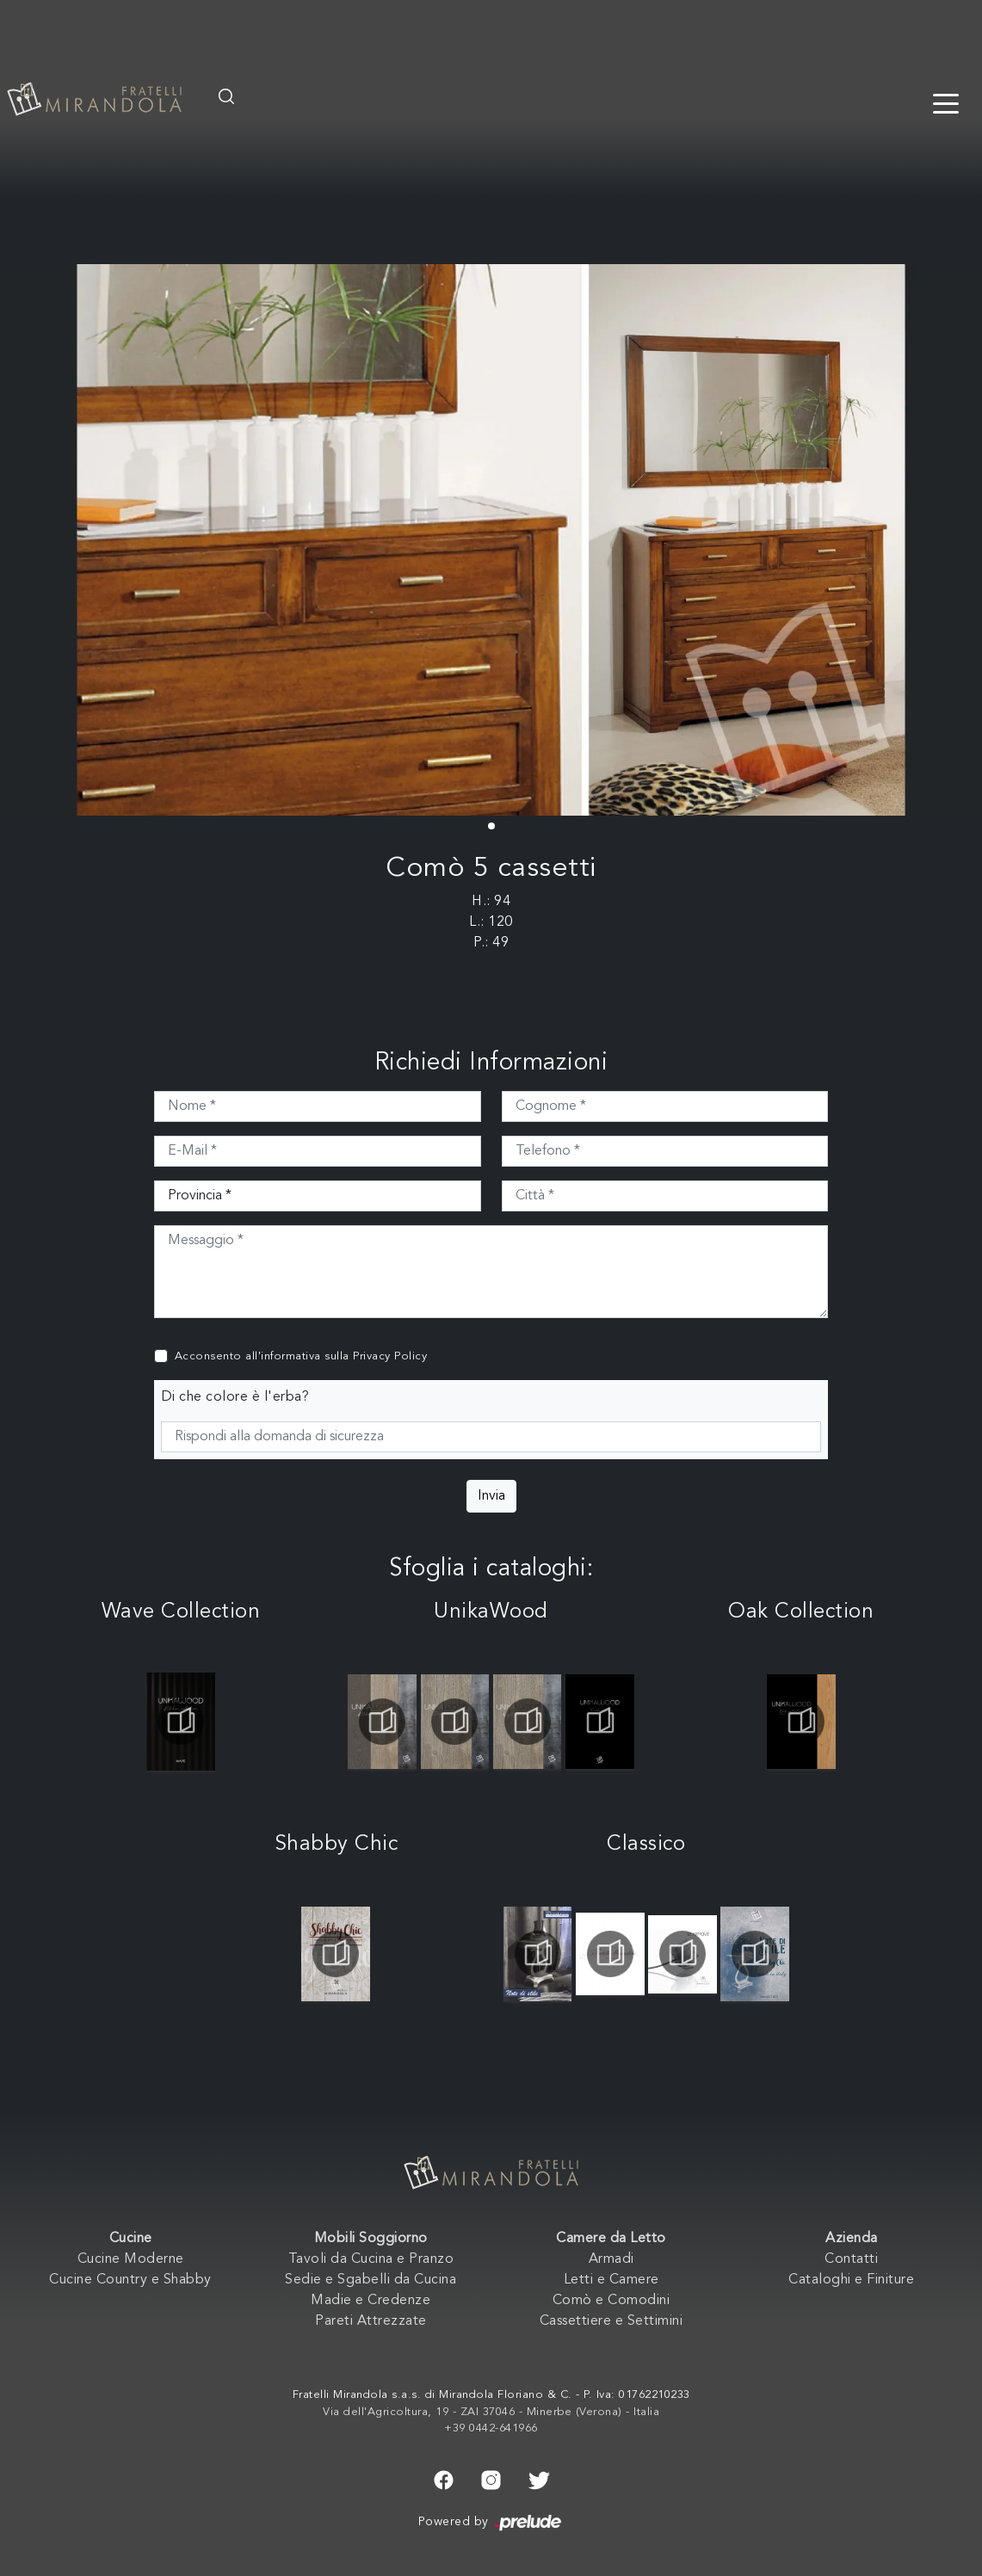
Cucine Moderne (130, 2259)
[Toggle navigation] (946, 102)
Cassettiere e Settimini (611, 2321)
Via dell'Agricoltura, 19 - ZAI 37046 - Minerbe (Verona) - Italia (491, 2412)
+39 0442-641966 (491, 2428)
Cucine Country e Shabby (130, 2280)
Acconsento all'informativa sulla (301, 1356)
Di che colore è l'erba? (235, 1397)
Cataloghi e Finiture (851, 2280)
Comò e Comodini (611, 2301)
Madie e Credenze (370, 2301)
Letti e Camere (611, 2280)
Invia (491, 1496)
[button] (491, 826)
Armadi (611, 2259)
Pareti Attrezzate (371, 2321)
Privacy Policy (390, 1356)
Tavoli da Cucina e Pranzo (371, 2259)
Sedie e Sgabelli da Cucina (370, 2280)
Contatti (851, 2259)
